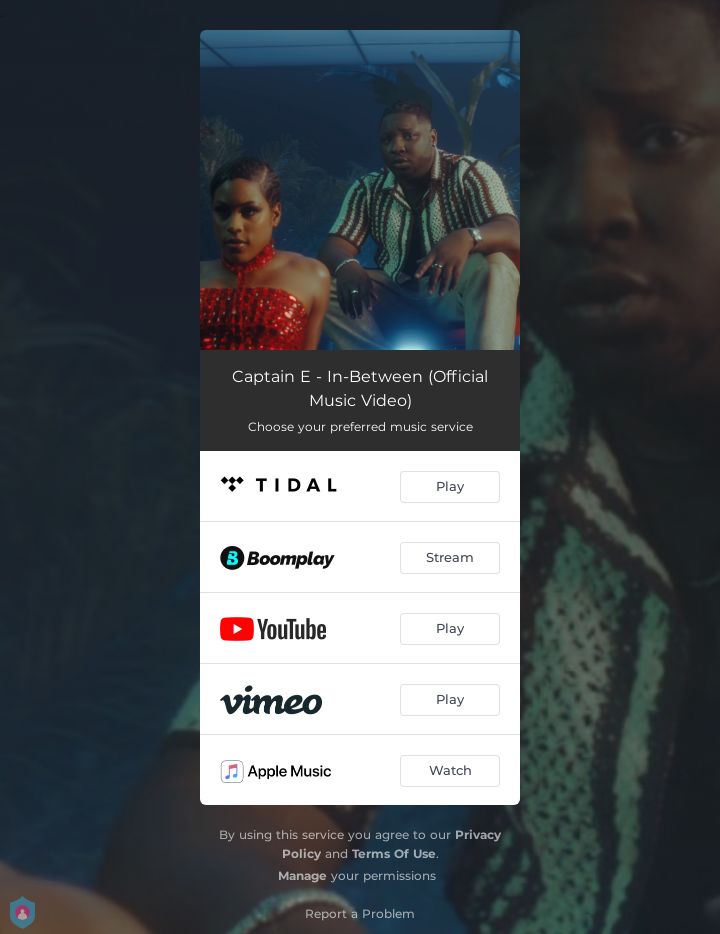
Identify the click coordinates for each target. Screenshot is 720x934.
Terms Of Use (394, 853)
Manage (302, 875)
